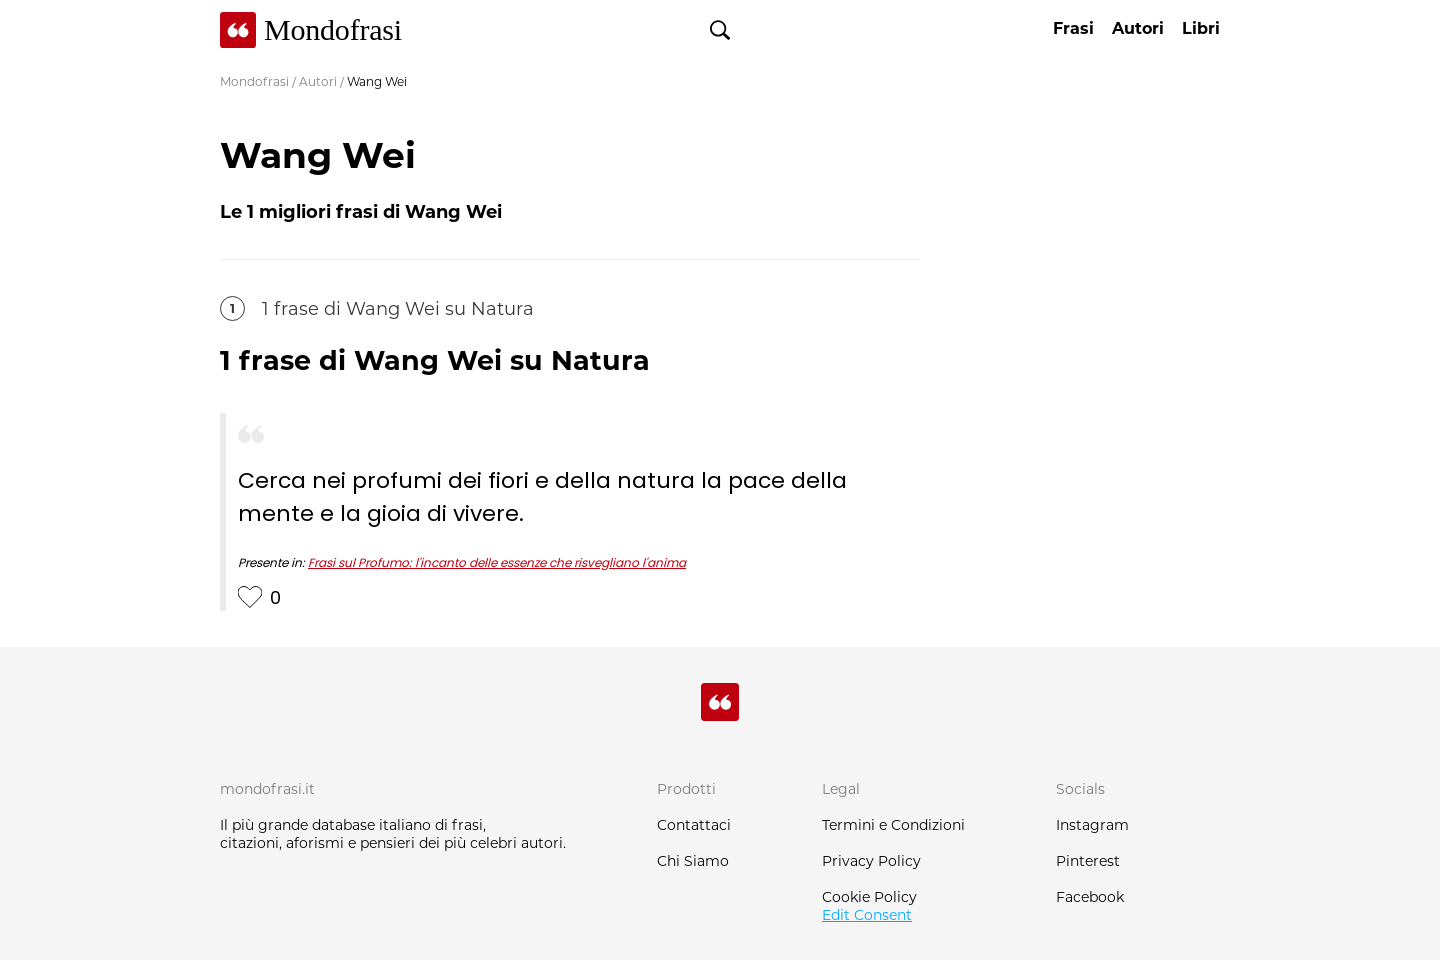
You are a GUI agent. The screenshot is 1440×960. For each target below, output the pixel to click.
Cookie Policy (869, 897)
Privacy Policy (871, 861)
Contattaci (694, 825)
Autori (318, 81)
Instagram (1092, 825)
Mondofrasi (254, 81)
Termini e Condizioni (893, 825)
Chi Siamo (693, 861)
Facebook (1090, 897)
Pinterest (1088, 861)
